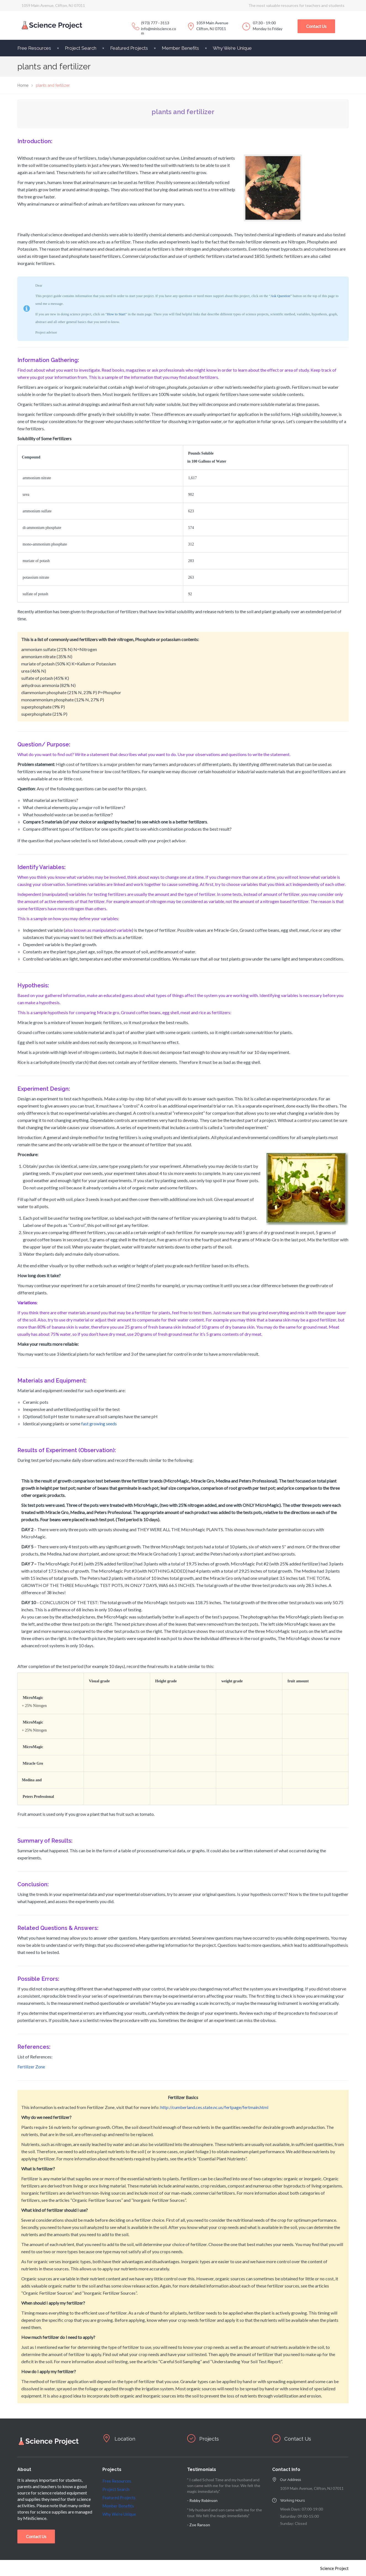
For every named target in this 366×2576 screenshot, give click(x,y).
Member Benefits (180, 48)
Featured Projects (129, 48)
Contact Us (316, 26)
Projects (210, 2438)
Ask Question (280, 296)
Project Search (80, 48)
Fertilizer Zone (31, 2066)
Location (126, 2438)
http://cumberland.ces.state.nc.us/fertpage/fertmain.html (214, 2107)
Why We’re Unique (232, 48)
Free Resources (34, 48)
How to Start (116, 314)
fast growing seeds (99, 1423)
